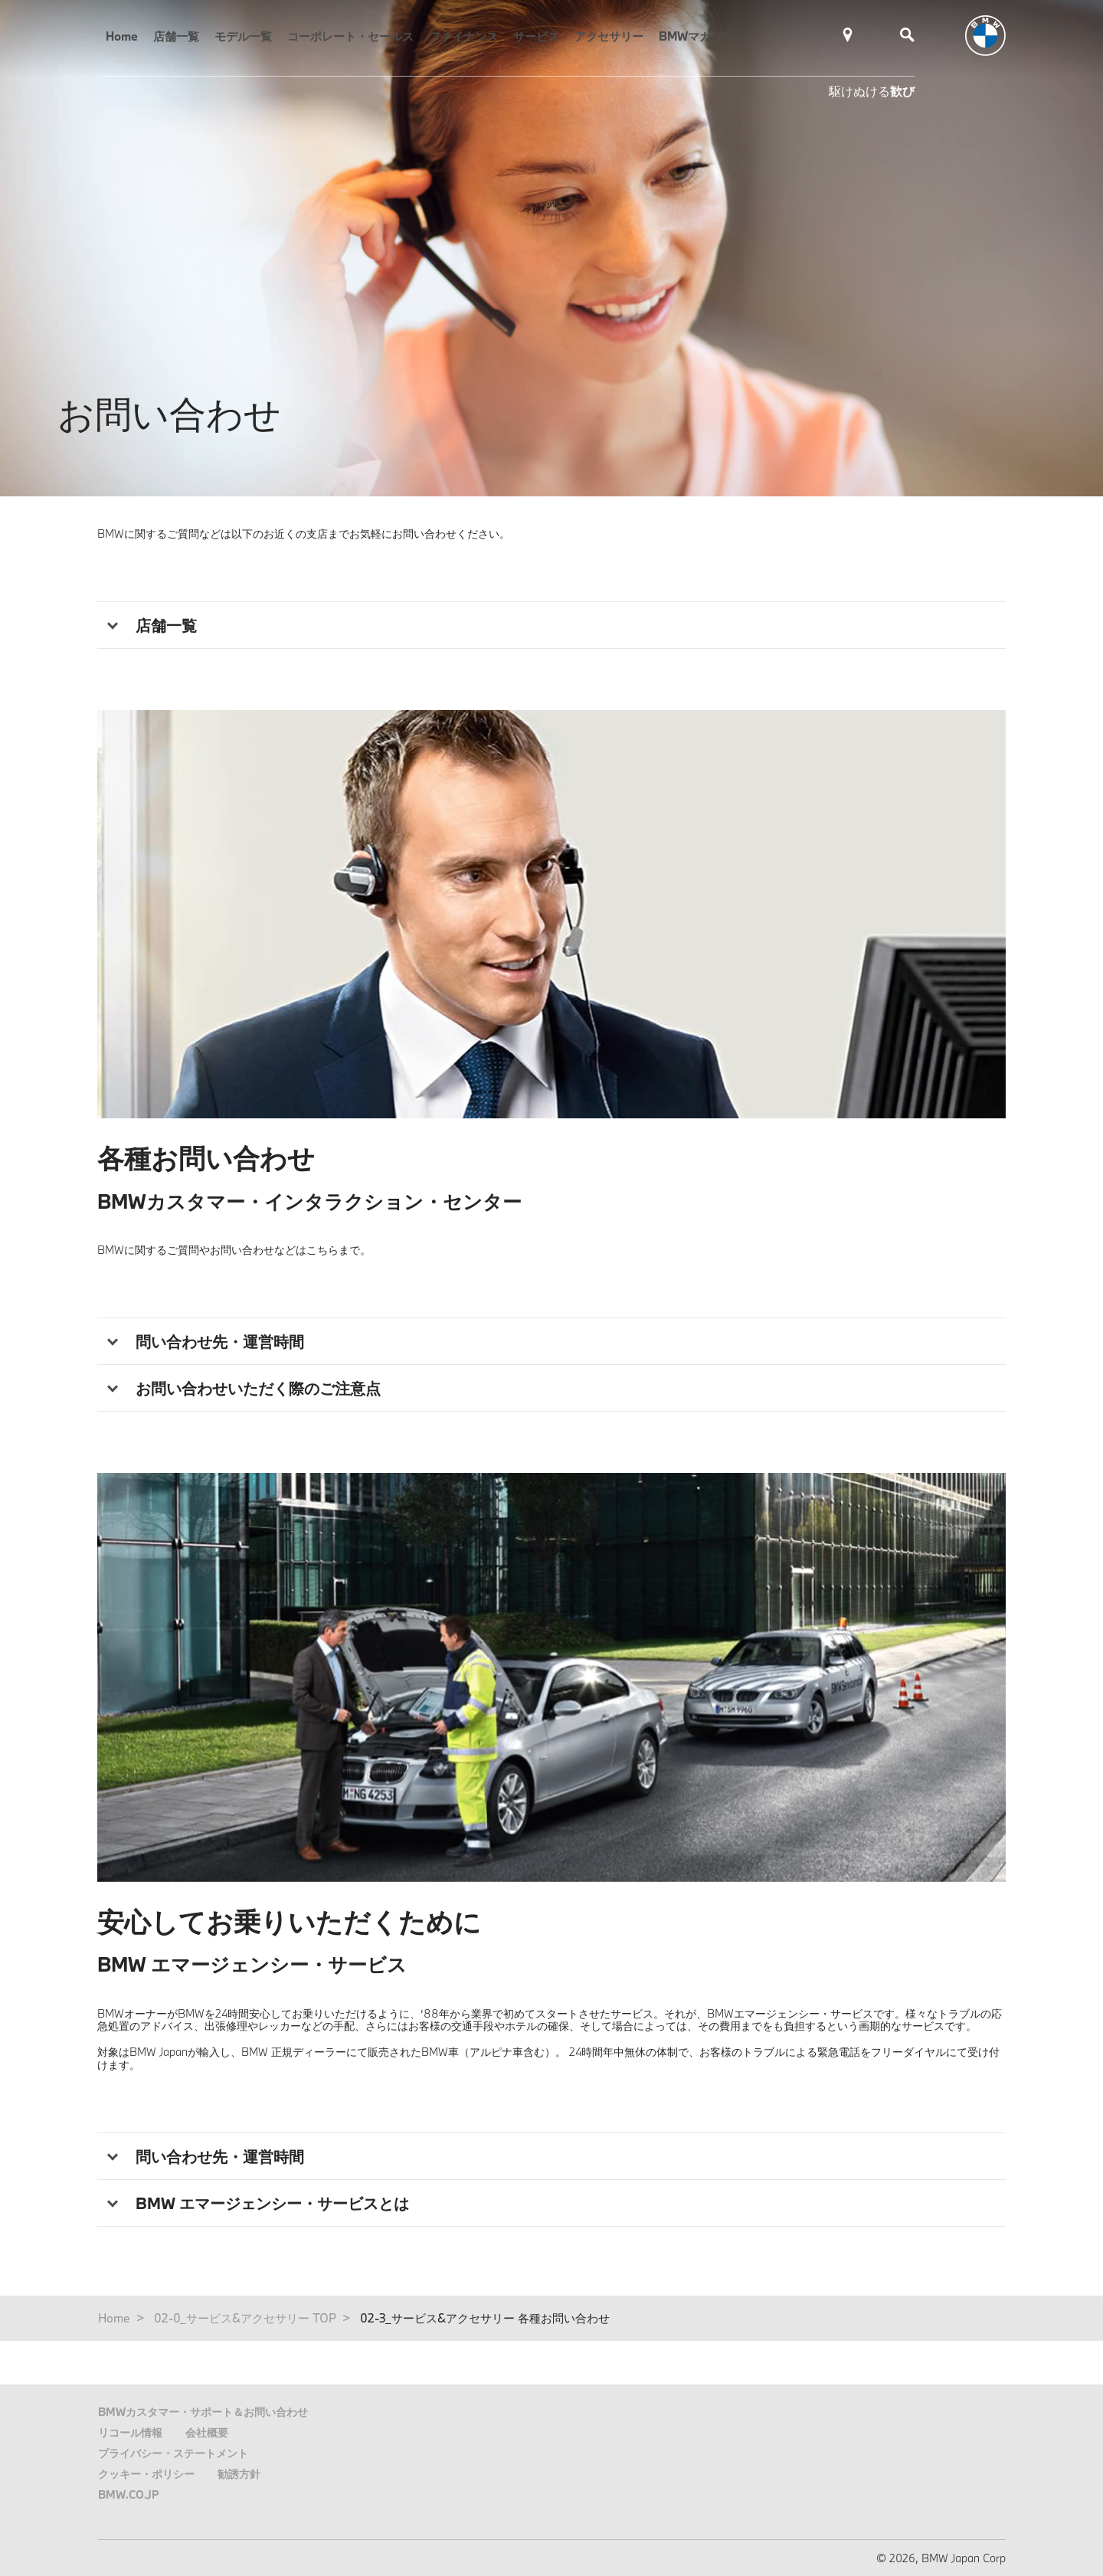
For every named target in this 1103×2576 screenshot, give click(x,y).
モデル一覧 (243, 36)
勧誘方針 (239, 2473)
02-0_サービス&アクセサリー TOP (245, 2318)
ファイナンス (463, 36)
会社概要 (206, 2432)
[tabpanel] (551, 914)
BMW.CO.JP (128, 2494)
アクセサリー (608, 36)
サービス (536, 36)
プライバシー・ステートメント (173, 2453)
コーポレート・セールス (350, 36)
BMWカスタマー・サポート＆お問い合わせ (203, 2411)
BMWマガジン (696, 36)
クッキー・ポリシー (146, 2473)
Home (122, 36)
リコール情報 (130, 2432)
